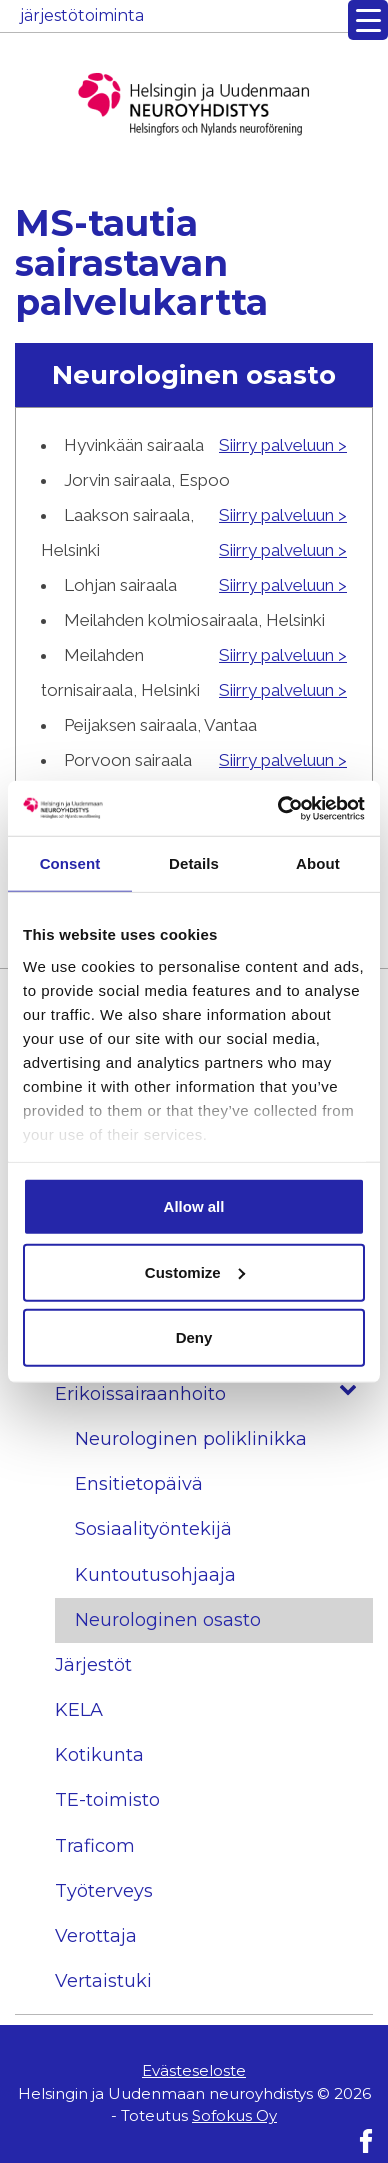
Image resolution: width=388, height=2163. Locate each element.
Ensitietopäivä (139, 1484)
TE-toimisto (107, 1800)
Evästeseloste (194, 2070)
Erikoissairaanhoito (214, 1394)
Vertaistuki (103, 1981)
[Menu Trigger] (368, 20)
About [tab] (318, 863)
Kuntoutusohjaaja (155, 1575)
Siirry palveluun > (283, 445)
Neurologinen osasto (168, 1620)
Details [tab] (194, 863)
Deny (194, 1337)
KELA (79, 1710)
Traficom (95, 1846)
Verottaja (96, 1936)
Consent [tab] (70, 863)
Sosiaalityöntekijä (153, 1529)
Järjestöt (93, 1665)
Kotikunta (99, 1755)
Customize (195, 1271)
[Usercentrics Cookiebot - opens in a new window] (278, 808)
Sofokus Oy (234, 2115)
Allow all (194, 1206)
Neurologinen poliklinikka (191, 1439)
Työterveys (104, 1891)
